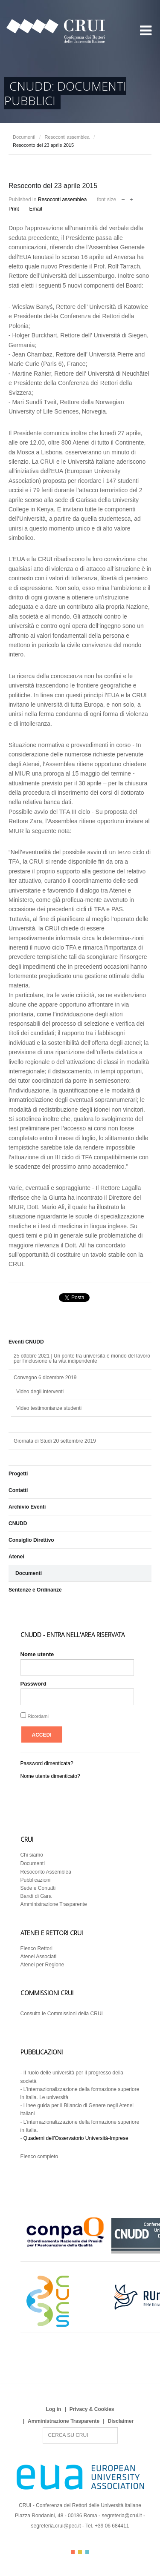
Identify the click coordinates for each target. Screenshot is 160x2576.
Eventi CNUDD (26, 1342)
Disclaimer (121, 2421)
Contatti (18, 1490)
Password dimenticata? (46, 1763)
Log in (53, 2409)
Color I (73, 2552)
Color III (87, 2552)
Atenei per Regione (42, 1965)
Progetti (18, 1474)
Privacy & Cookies (92, 2409)
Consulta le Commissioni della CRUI (61, 2014)
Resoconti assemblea (67, 137)
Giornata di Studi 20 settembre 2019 (55, 1441)
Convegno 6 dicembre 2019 (45, 1378)
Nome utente (37, 1654)
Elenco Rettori (36, 1948)
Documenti (24, 137)
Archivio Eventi (27, 1507)
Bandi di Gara (36, 1896)
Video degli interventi (40, 1392)
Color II (80, 2552)
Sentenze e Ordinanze (35, 1590)
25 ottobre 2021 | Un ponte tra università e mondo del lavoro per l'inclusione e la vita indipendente (82, 1358)
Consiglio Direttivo (31, 1540)
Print (14, 209)
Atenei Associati (38, 1957)
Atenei (16, 1557)
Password (33, 1683)
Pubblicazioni (35, 1880)
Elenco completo (39, 2157)
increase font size (131, 198)
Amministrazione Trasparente (53, 1904)
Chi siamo (31, 1855)
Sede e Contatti (38, 1888)
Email (35, 209)
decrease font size (123, 198)
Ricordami (38, 1716)
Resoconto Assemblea (45, 1872)
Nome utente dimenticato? (50, 1776)
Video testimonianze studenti (48, 1408)
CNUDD (18, 1523)
